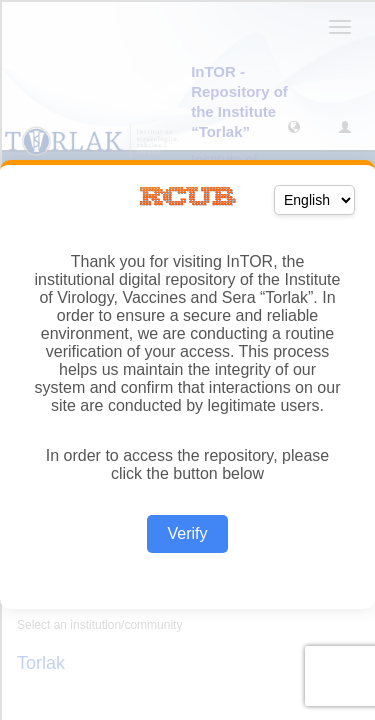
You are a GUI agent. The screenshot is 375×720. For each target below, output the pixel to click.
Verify (187, 533)
